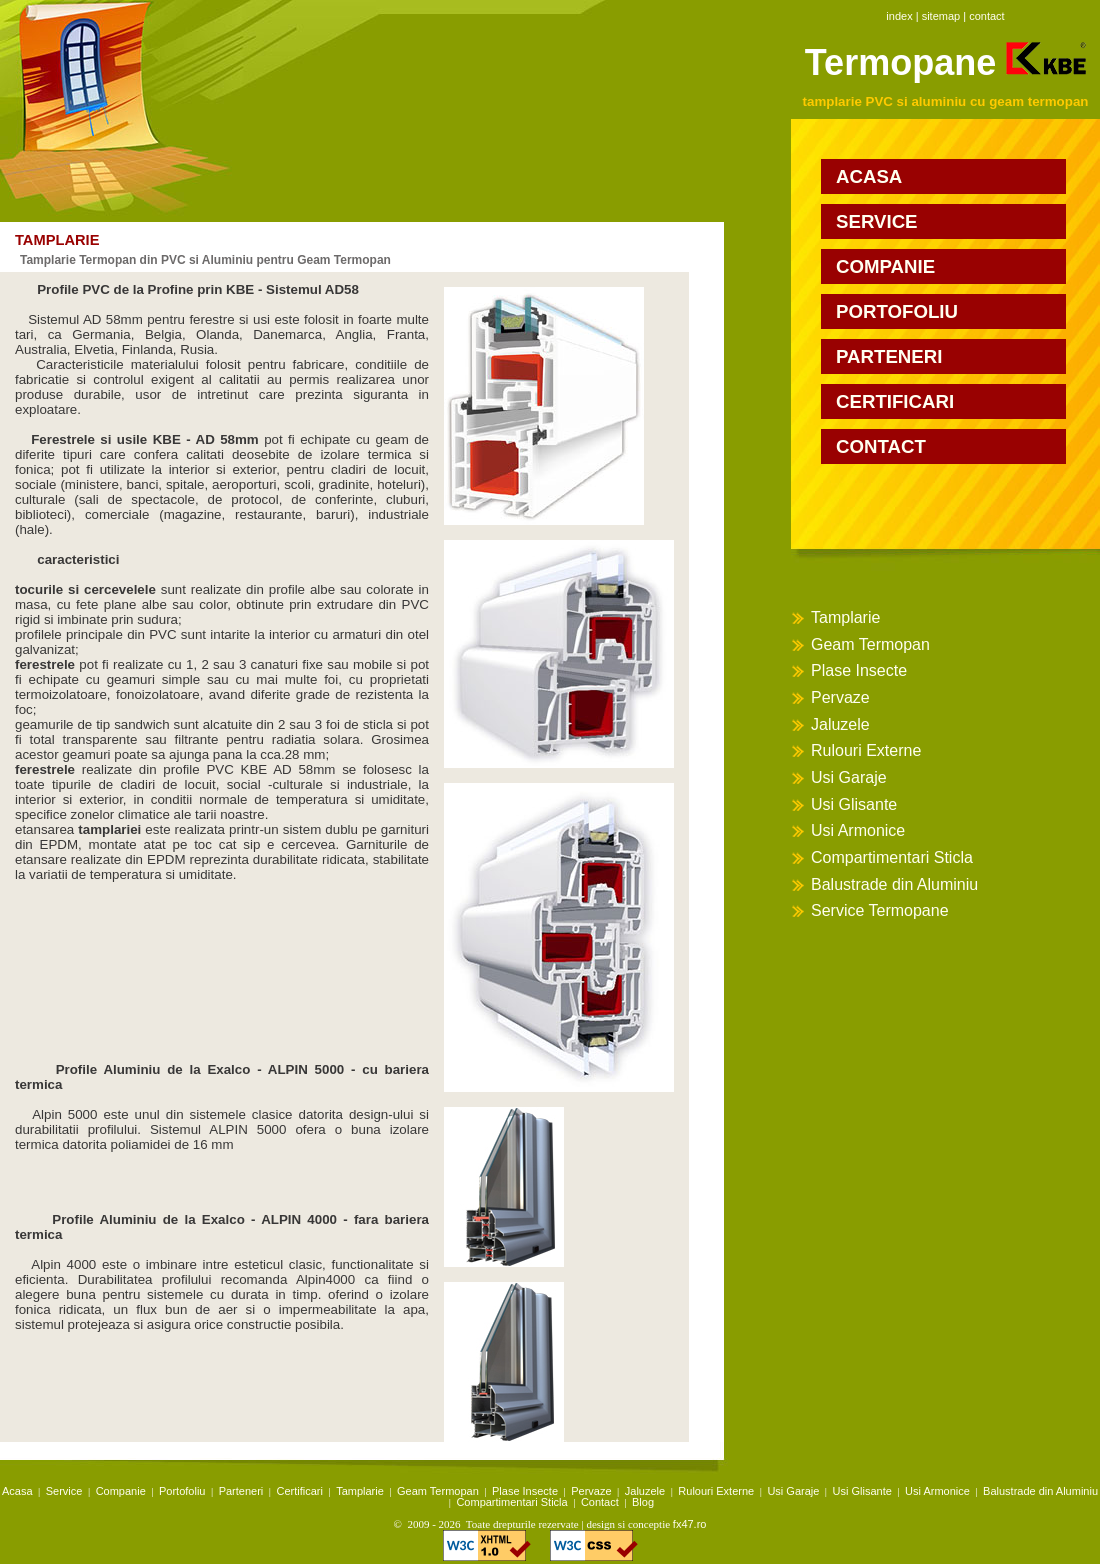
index (899, 16)
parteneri (889, 356)
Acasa (17, 1491)
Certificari (300, 1491)
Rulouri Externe (866, 750)
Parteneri (241, 1491)
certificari (895, 401)
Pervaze (840, 697)
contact (986, 16)
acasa (869, 176)
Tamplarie (845, 617)
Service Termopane (880, 910)
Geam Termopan (870, 644)
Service (64, 1491)
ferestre (211, 319)
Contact (600, 1502)
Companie (121, 1491)
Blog (643, 1502)
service (877, 221)
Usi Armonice (858, 830)
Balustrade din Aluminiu (894, 884)
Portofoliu (182, 1491)
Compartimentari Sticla (892, 857)
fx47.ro (690, 1524)
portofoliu (897, 311)
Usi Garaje (849, 777)
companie (885, 266)
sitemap (941, 16)
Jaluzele (840, 724)
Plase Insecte (859, 670)
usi (261, 319)
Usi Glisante (854, 804)
